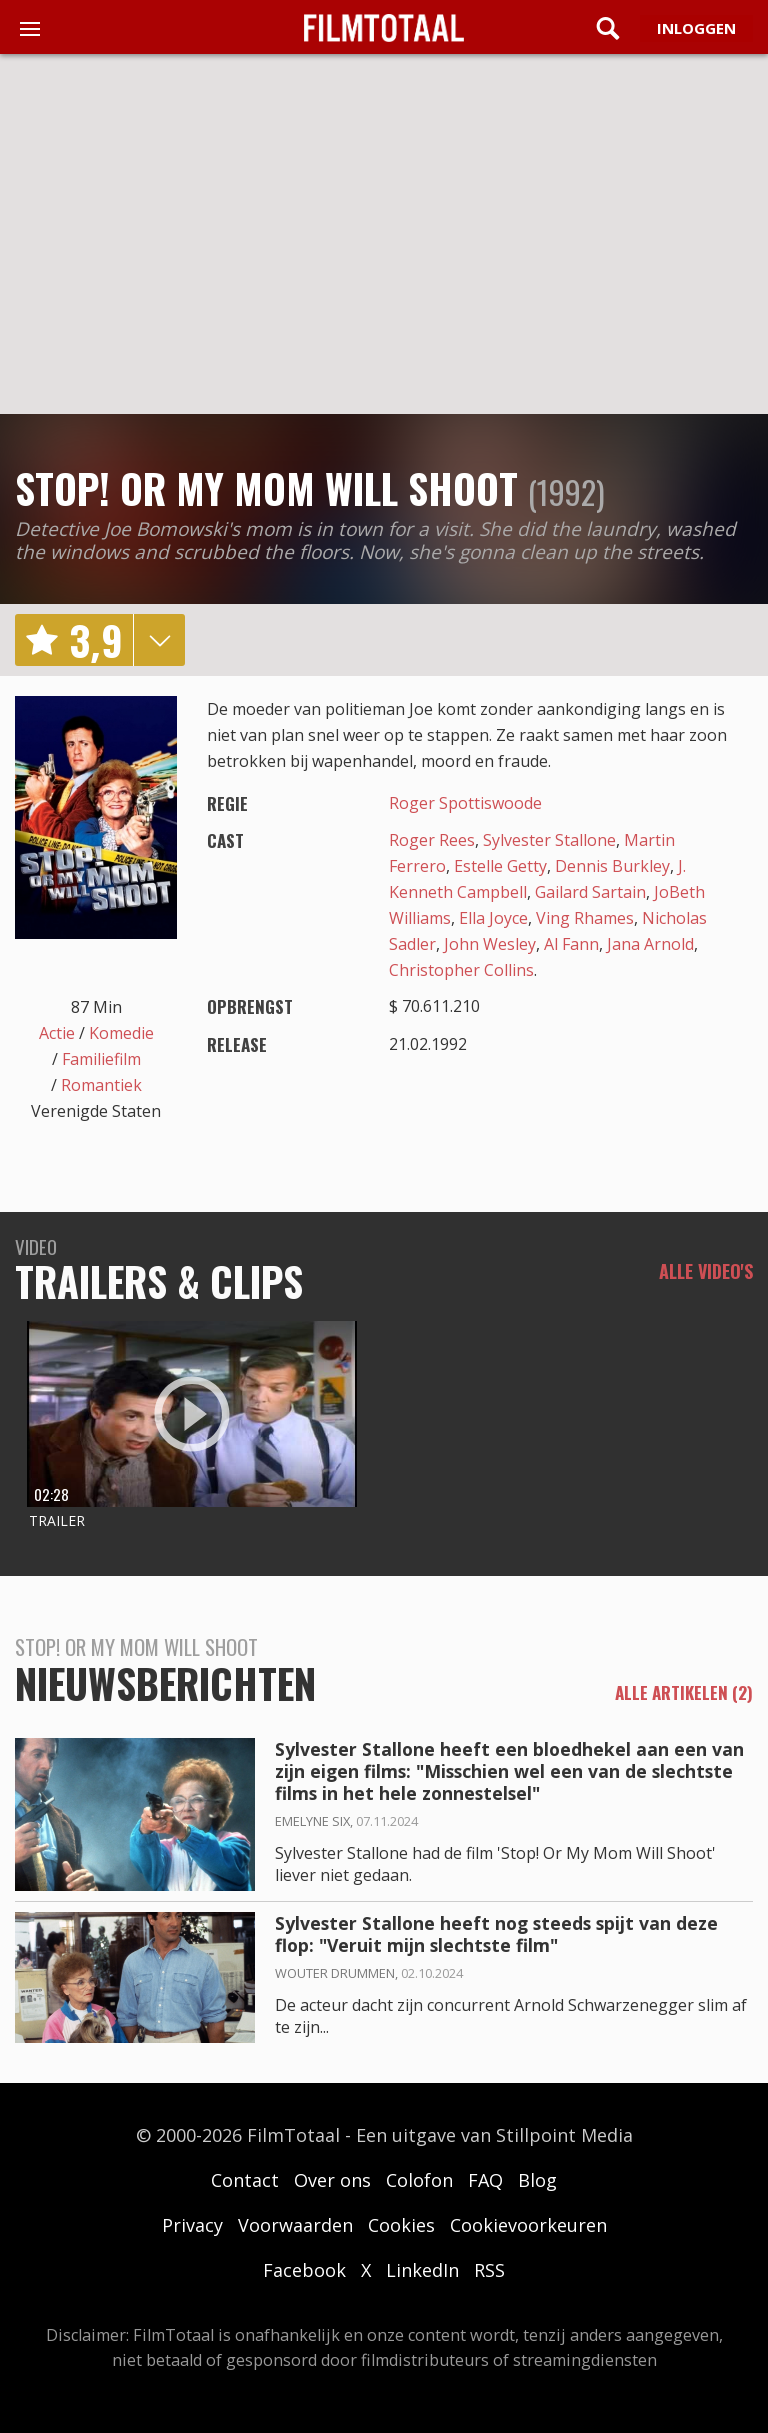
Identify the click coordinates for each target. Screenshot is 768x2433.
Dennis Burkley (612, 866)
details (159, 640)
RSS (489, 2270)
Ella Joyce (493, 918)
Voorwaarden (295, 2225)
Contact (245, 2180)
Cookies (401, 2225)
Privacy (192, 2225)
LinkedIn (422, 2270)
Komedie (121, 1033)
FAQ (485, 2180)
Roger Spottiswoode (465, 803)
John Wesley (490, 944)
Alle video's (706, 1271)
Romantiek (101, 1085)
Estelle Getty (500, 866)
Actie (57, 1033)
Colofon (419, 2180)
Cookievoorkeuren (528, 2225)
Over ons (332, 2180)
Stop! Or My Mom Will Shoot (266, 488)
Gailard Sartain (590, 892)
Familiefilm (101, 1059)
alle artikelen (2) (684, 1693)
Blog (537, 2180)
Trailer (57, 1520)
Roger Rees (432, 840)
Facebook (304, 2270)
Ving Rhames (585, 918)
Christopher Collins (461, 970)
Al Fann (571, 944)
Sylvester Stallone (549, 840)
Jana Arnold (650, 944)
